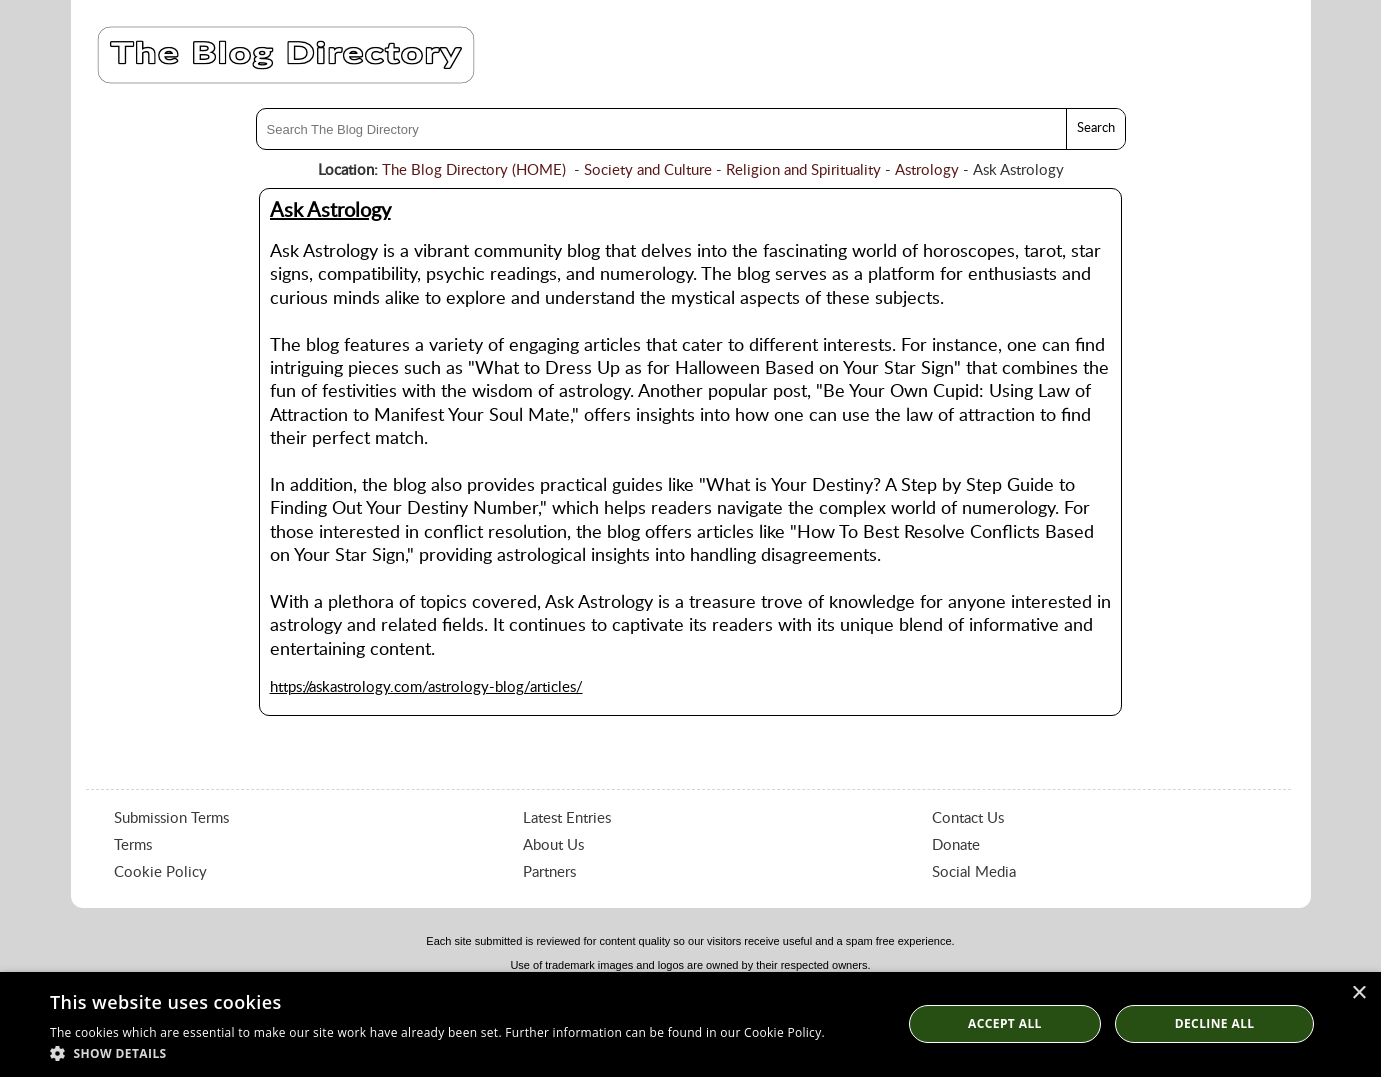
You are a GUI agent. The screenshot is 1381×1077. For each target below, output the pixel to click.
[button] (437, 1052)
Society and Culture (648, 170)
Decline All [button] (1215, 1023)
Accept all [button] (1005, 1023)
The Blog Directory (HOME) (474, 170)
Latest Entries (567, 818)
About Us (553, 845)
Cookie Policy (160, 872)
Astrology (927, 170)
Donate (956, 845)
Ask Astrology (330, 211)
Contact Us (968, 818)
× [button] (1358, 993)
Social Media (974, 872)
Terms (133, 845)
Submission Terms (171, 818)
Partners (549, 872)
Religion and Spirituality (803, 170)
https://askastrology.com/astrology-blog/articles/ (426, 687)
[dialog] (690, 1024)
